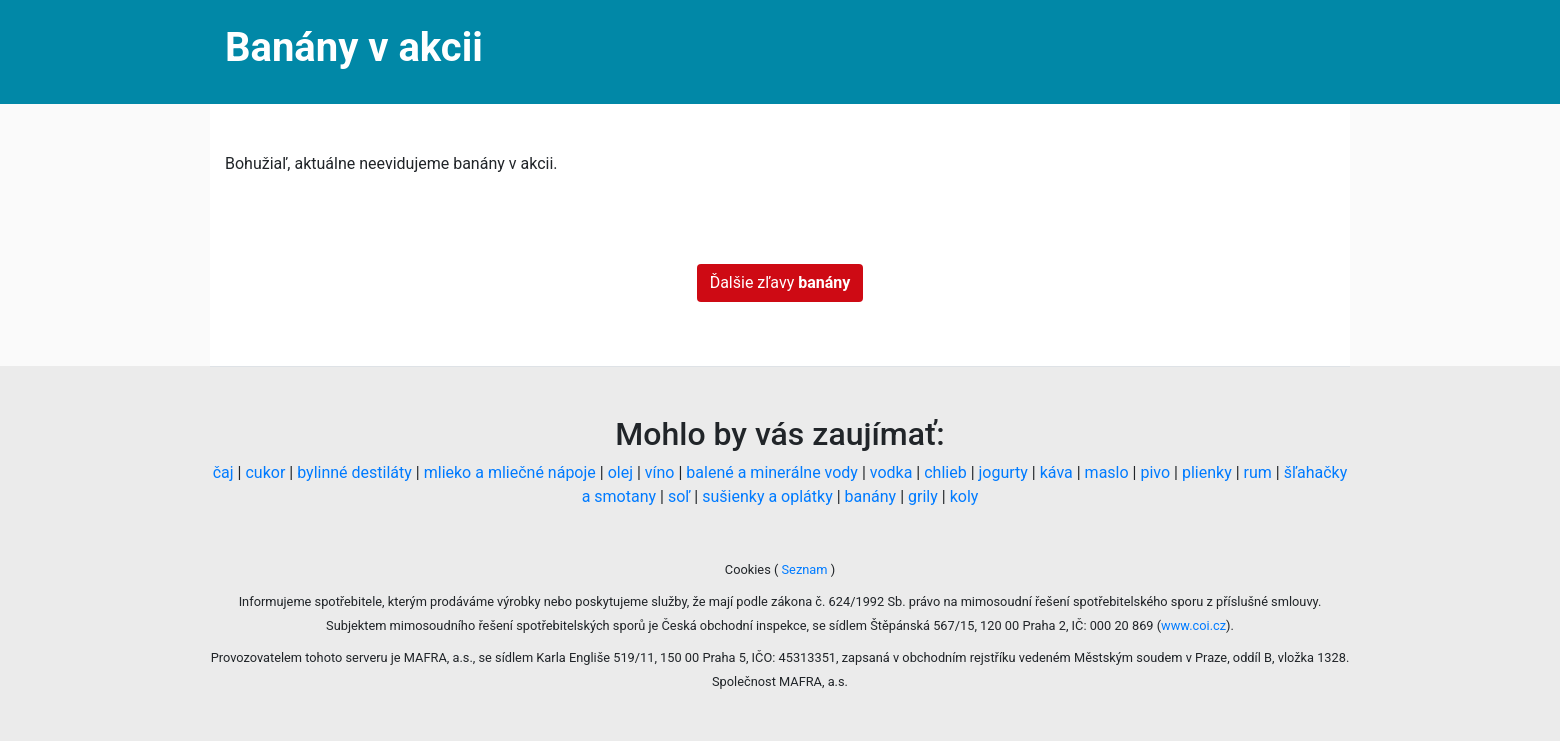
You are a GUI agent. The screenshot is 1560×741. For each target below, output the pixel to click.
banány (871, 496)
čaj (223, 472)
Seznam (804, 569)
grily (923, 496)
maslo (1107, 472)
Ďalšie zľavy (780, 282)
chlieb (945, 472)
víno (660, 472)
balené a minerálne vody (772, 472)
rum (1258, 472)
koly (964, 496)
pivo (1155, 472)
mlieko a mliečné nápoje (510, 472)
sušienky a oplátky (767, 496)
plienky (1207, 472)
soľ (679, 496)
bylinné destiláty (354, 472)
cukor (265, 472)
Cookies (749, 569)
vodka (891, 472)
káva (1056, 472)
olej (620, 472)
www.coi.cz (1193, 625)
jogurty (1003, 472)
